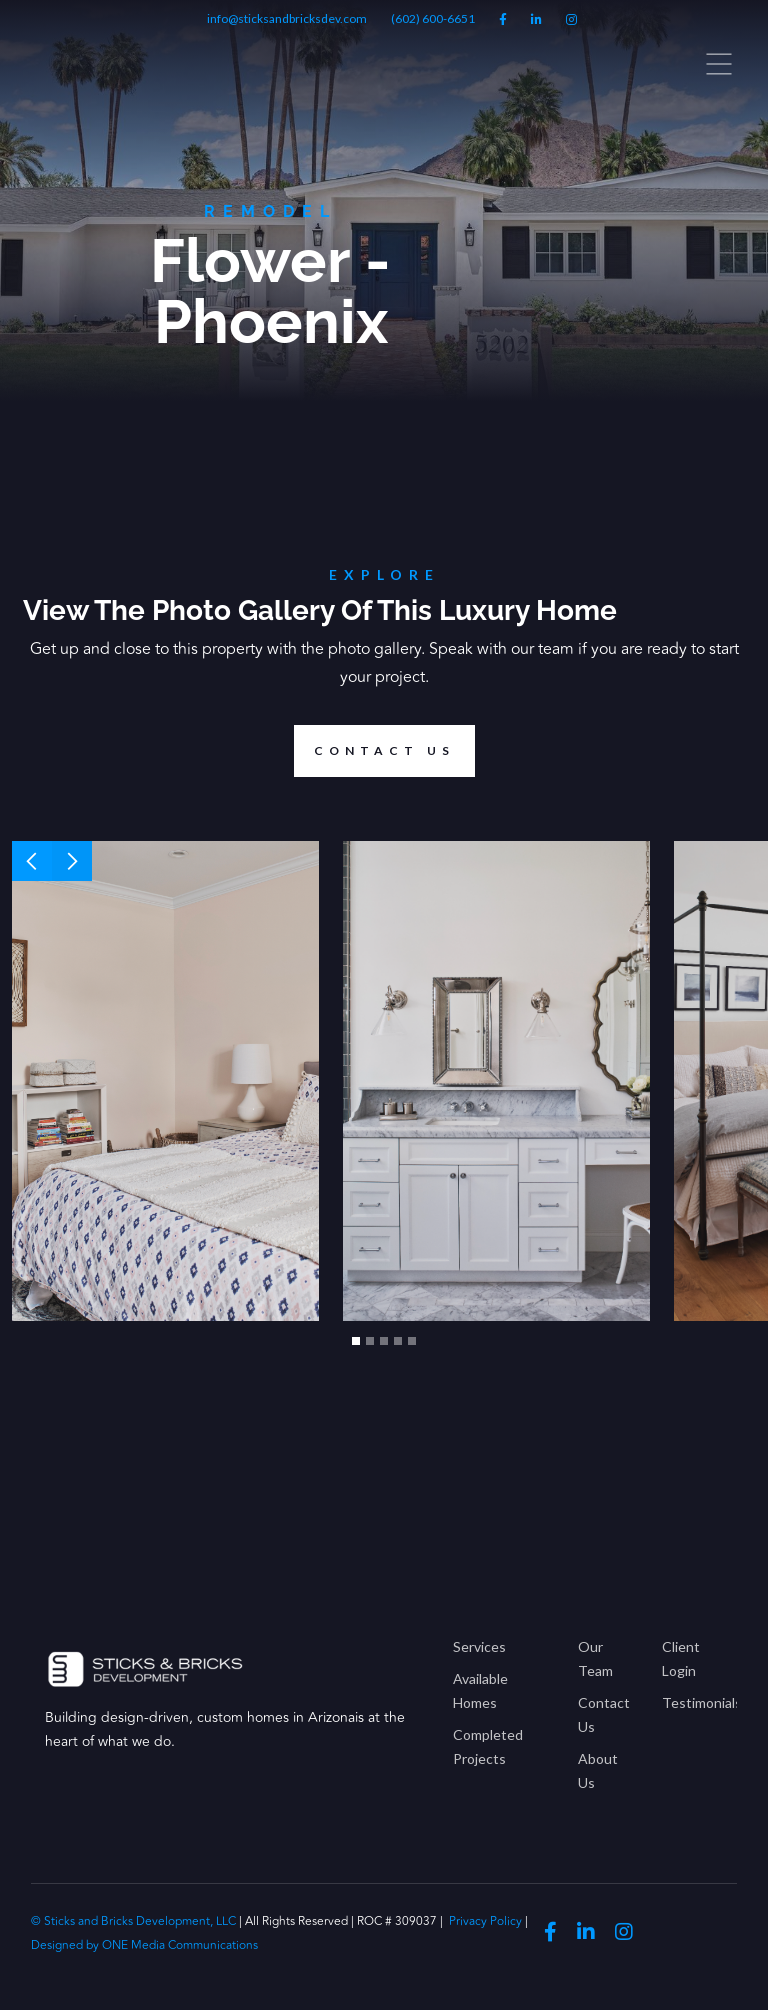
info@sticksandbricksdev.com (287, 18)
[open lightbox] (165, 1081)
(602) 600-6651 (433, 18)
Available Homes (480, 1690)
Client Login (681, 1658)
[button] (32, 861)
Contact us (374, 751)
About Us (598, 1770)
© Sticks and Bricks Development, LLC (135, 1921)
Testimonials (693, 1702)
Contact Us (604, 1714)
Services (479, 1646)
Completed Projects (488, 1746)
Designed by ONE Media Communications (144, 1945)
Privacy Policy (485, 1921)
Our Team (595, 1658)
